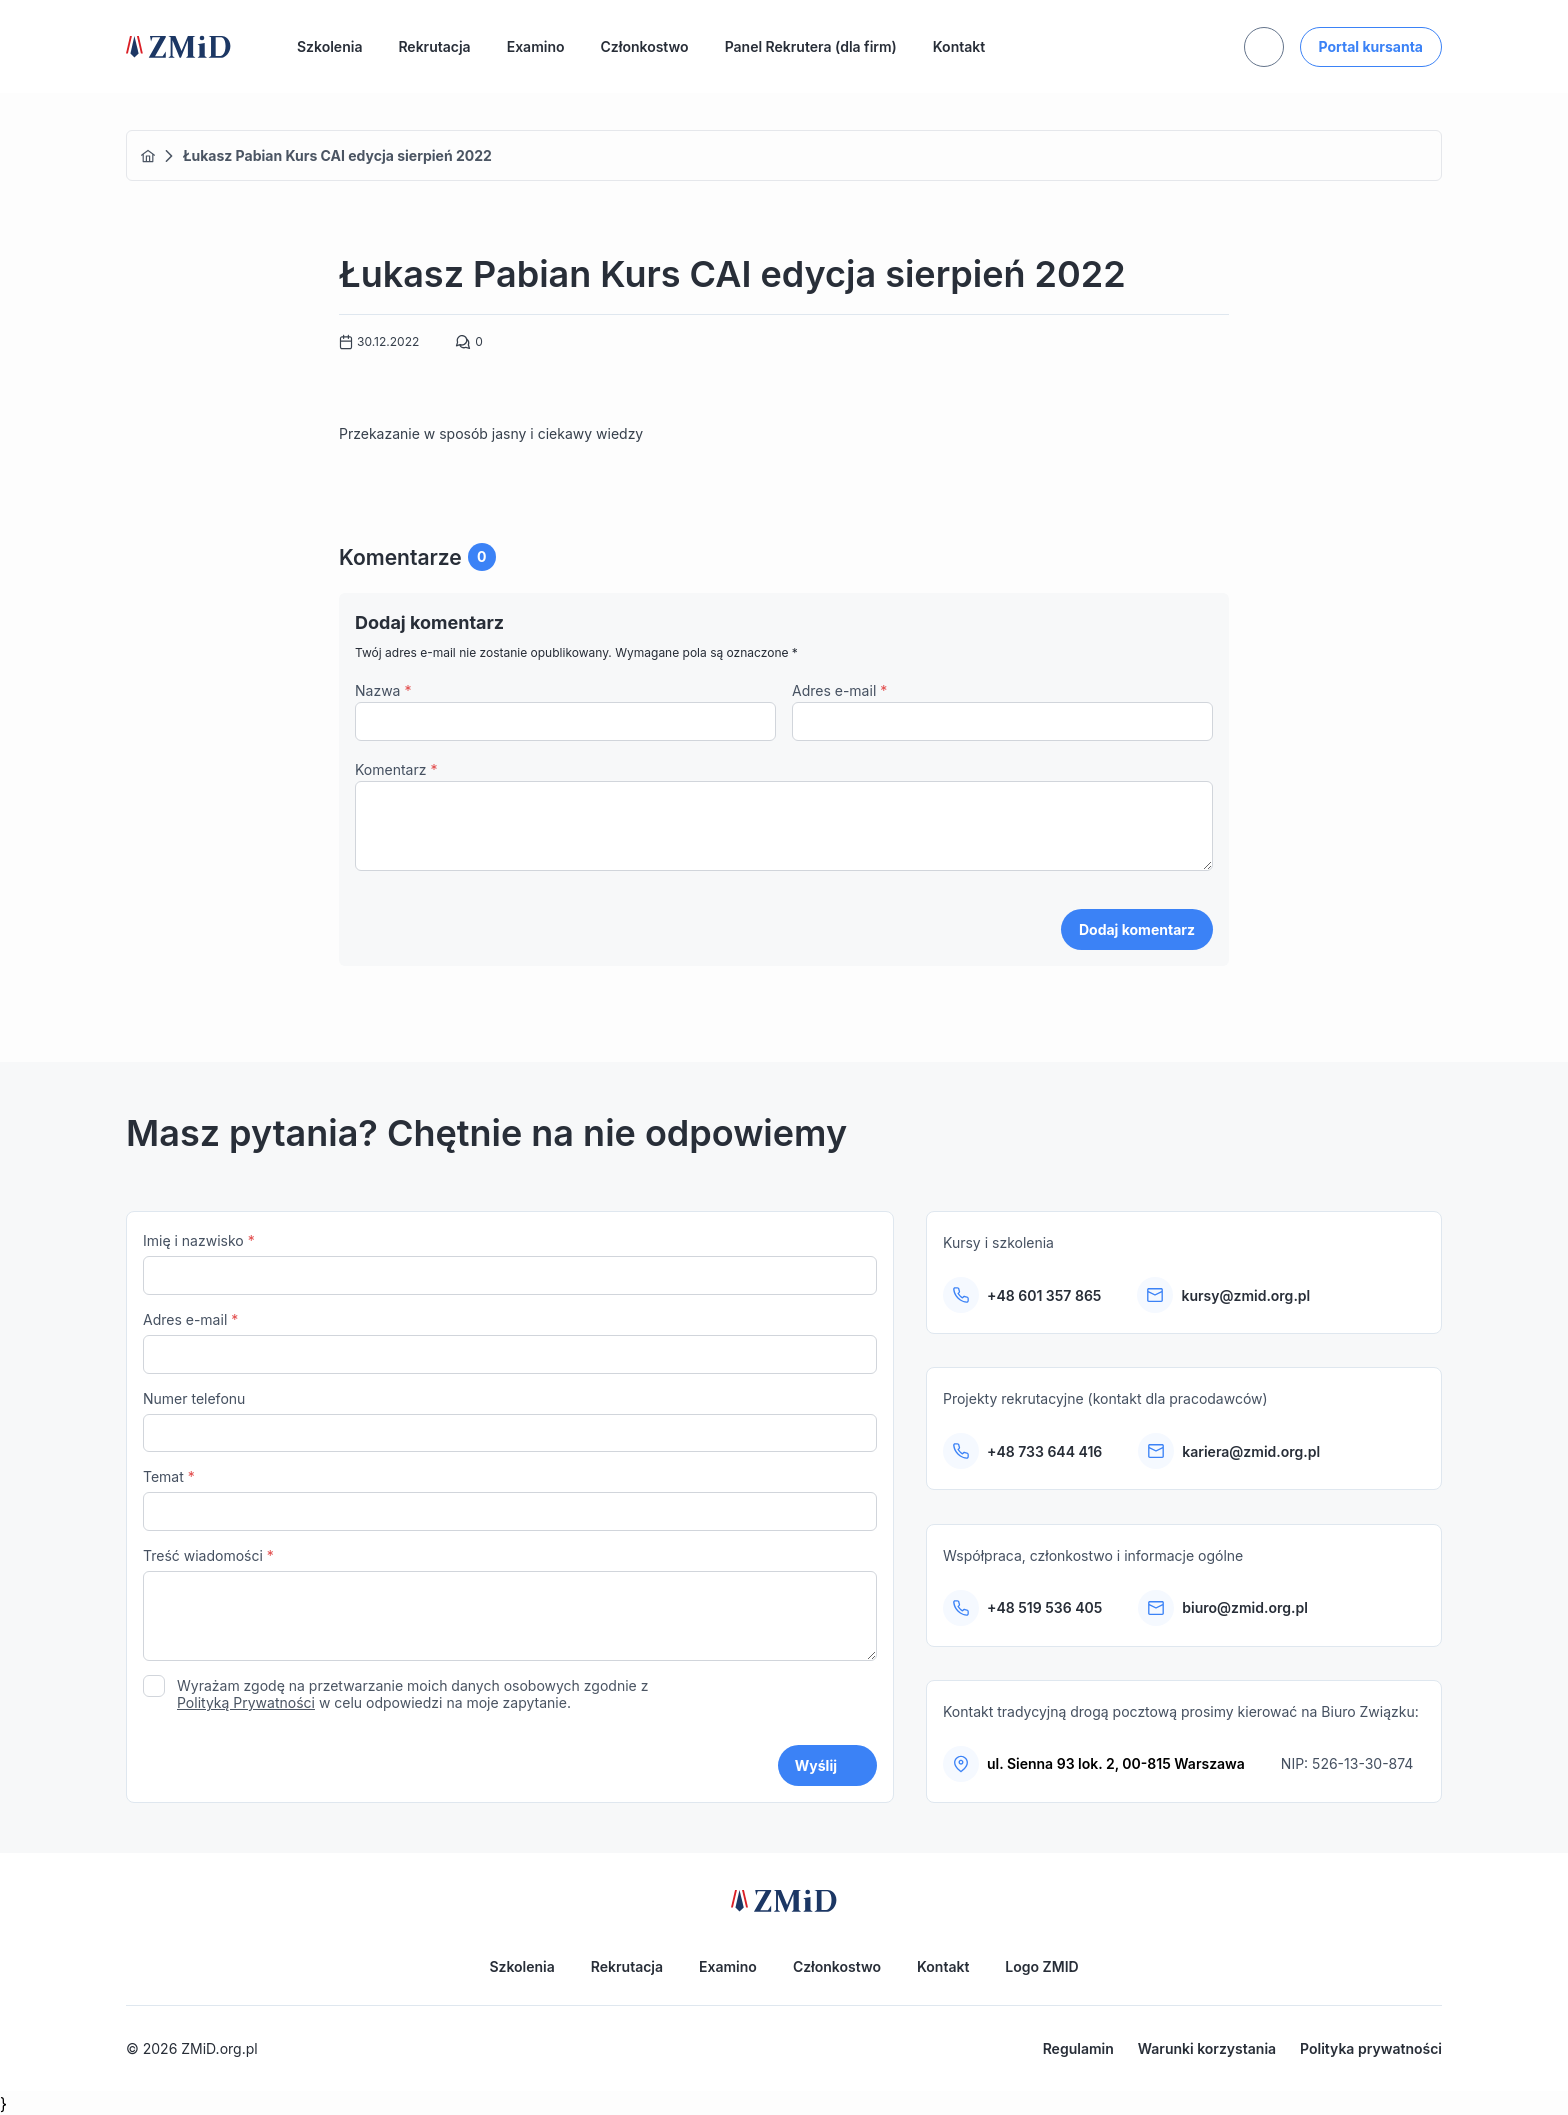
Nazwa (383, 690)
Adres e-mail (839, 690)
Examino (536, 46)
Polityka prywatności (1371, 2048)
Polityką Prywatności (246, 1702)
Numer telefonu (510, 1421)
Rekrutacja (434, 46)
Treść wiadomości (510, 1606)
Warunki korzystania (1207, 2048)
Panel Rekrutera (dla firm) (811, 46)
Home (148, 156)
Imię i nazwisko (510, 1263)
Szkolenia (329, 46)
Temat (510, 1499)
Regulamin (1078, 2048)
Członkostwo (645, 46)
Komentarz (396, 769)
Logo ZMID (1041, 1966)
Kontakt (959, 46)
